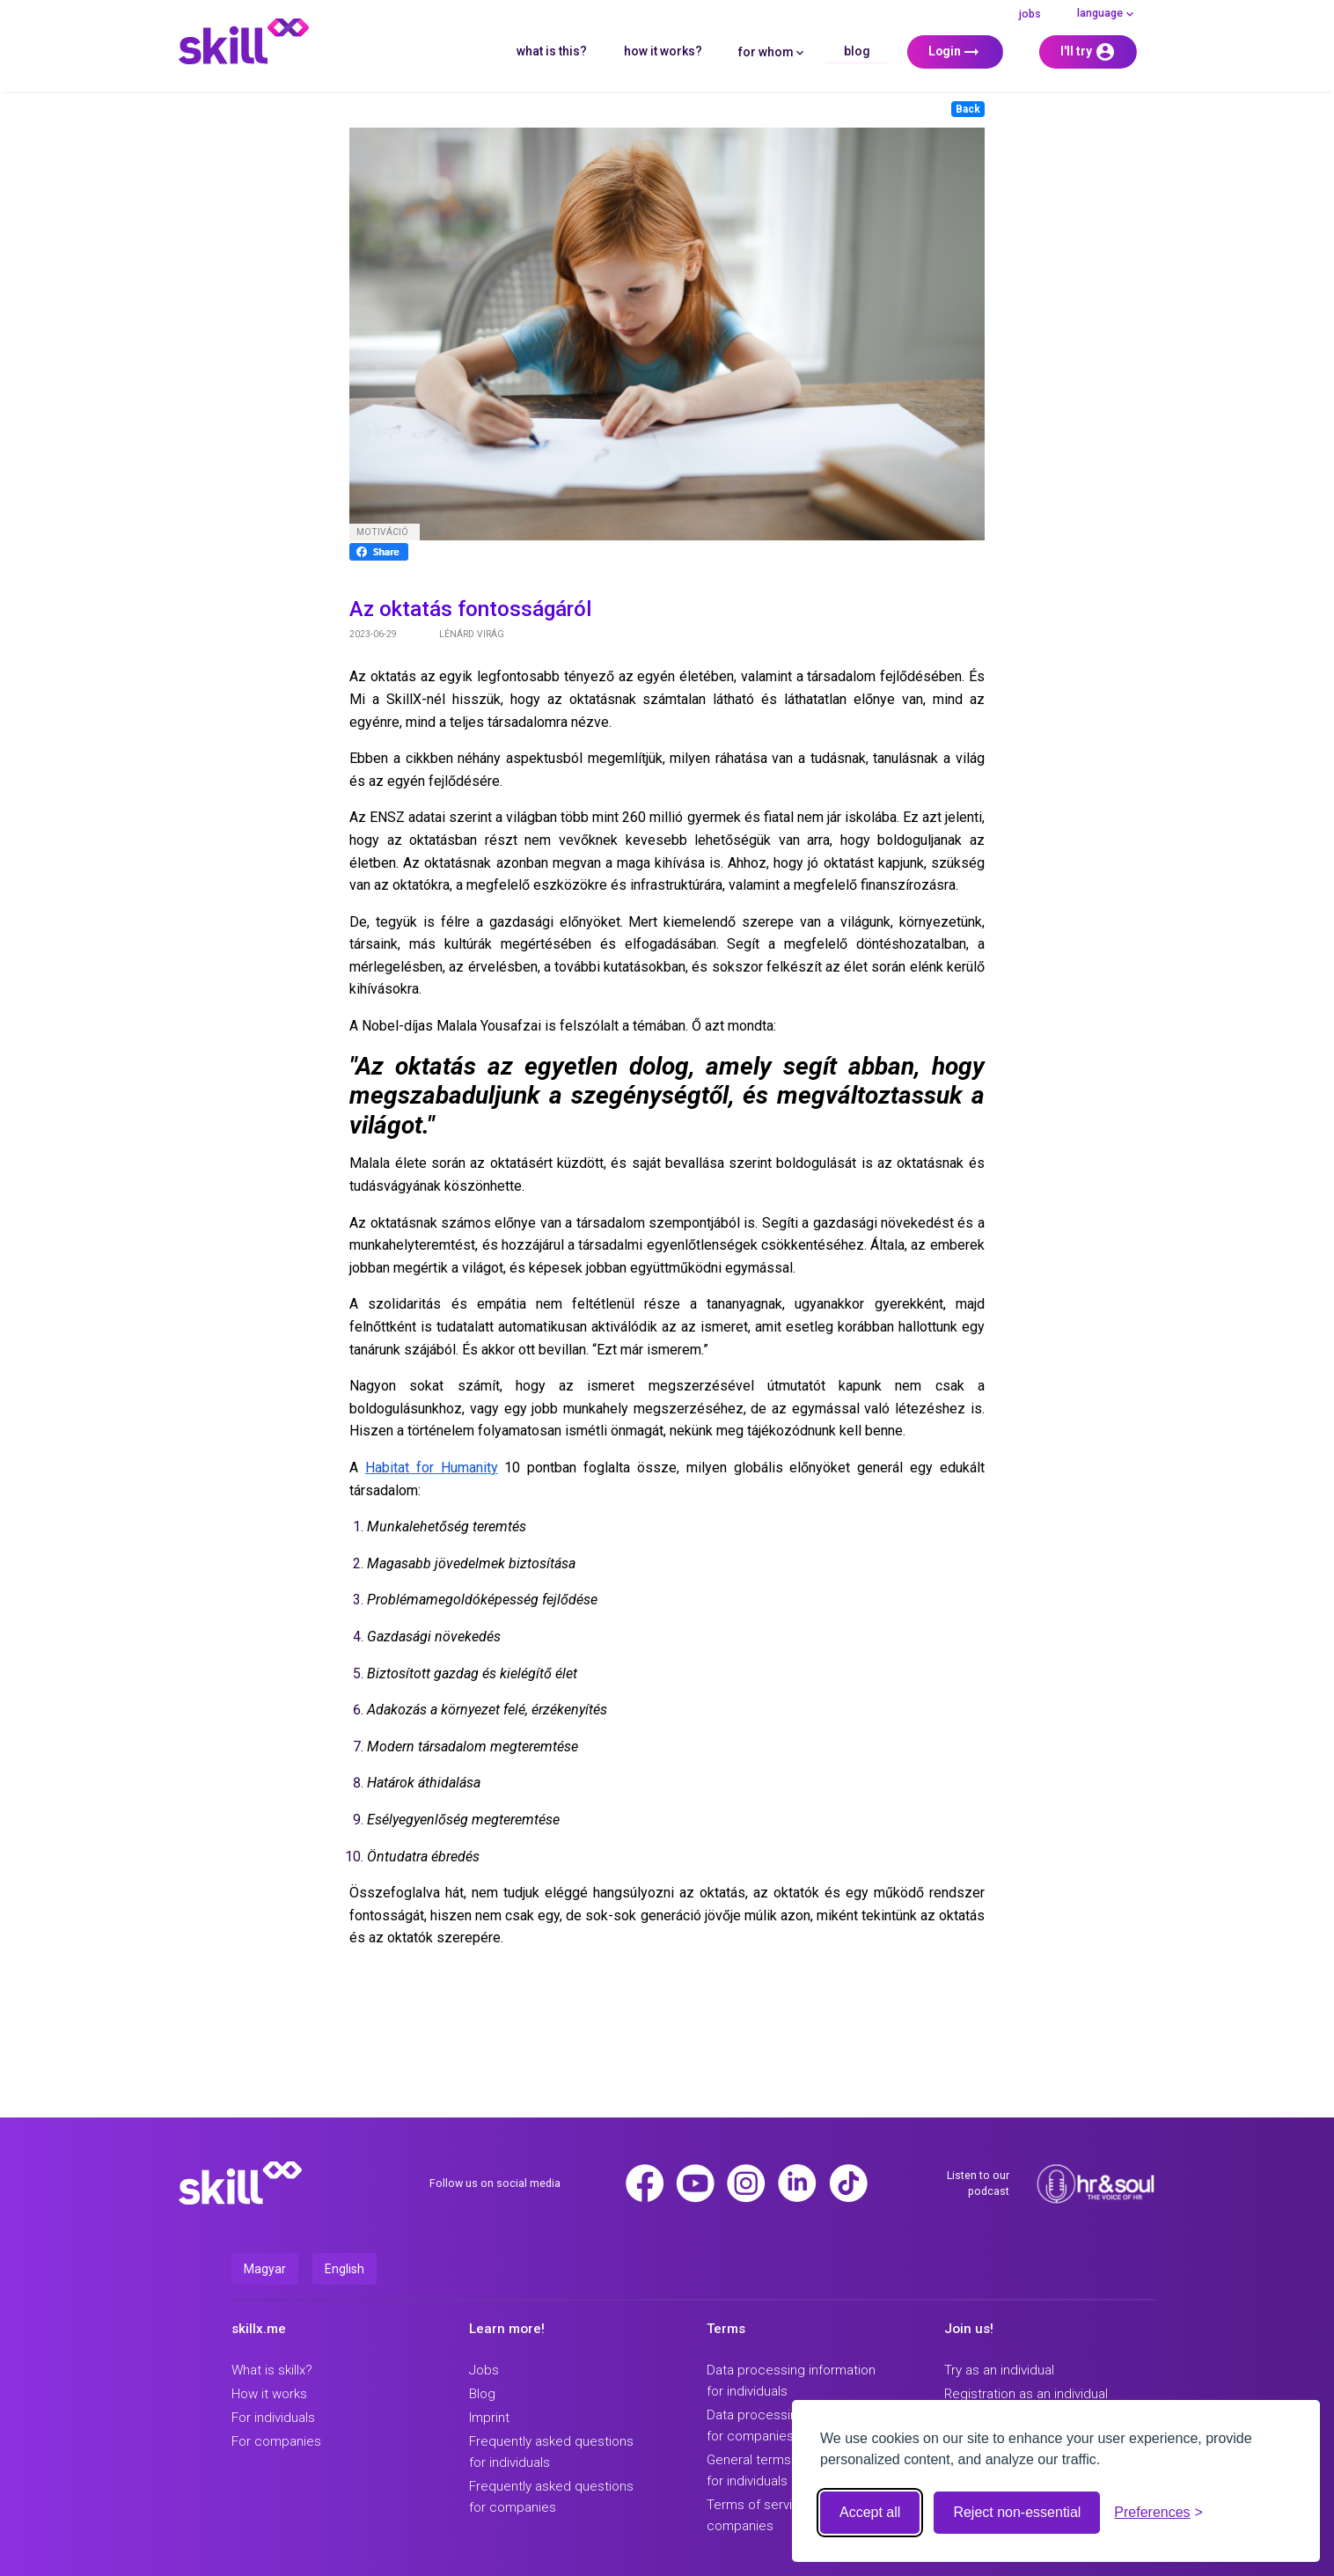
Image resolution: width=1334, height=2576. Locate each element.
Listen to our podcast (978, 2183)
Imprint (489, 2418)
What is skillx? (271, 2370)
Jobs (1030, 13)
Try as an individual (999, 2370)
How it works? (663, 51)
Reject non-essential (1017, 2512)
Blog (857, 51)
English (344, 2269)
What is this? (552, 51)
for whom (772, 52)
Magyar (265, 2269)
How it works (269, 2394)
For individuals (273, 2418)
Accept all (869, 2512)
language (1107, 13)
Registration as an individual (1026, 2394)
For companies (276, 2441)
